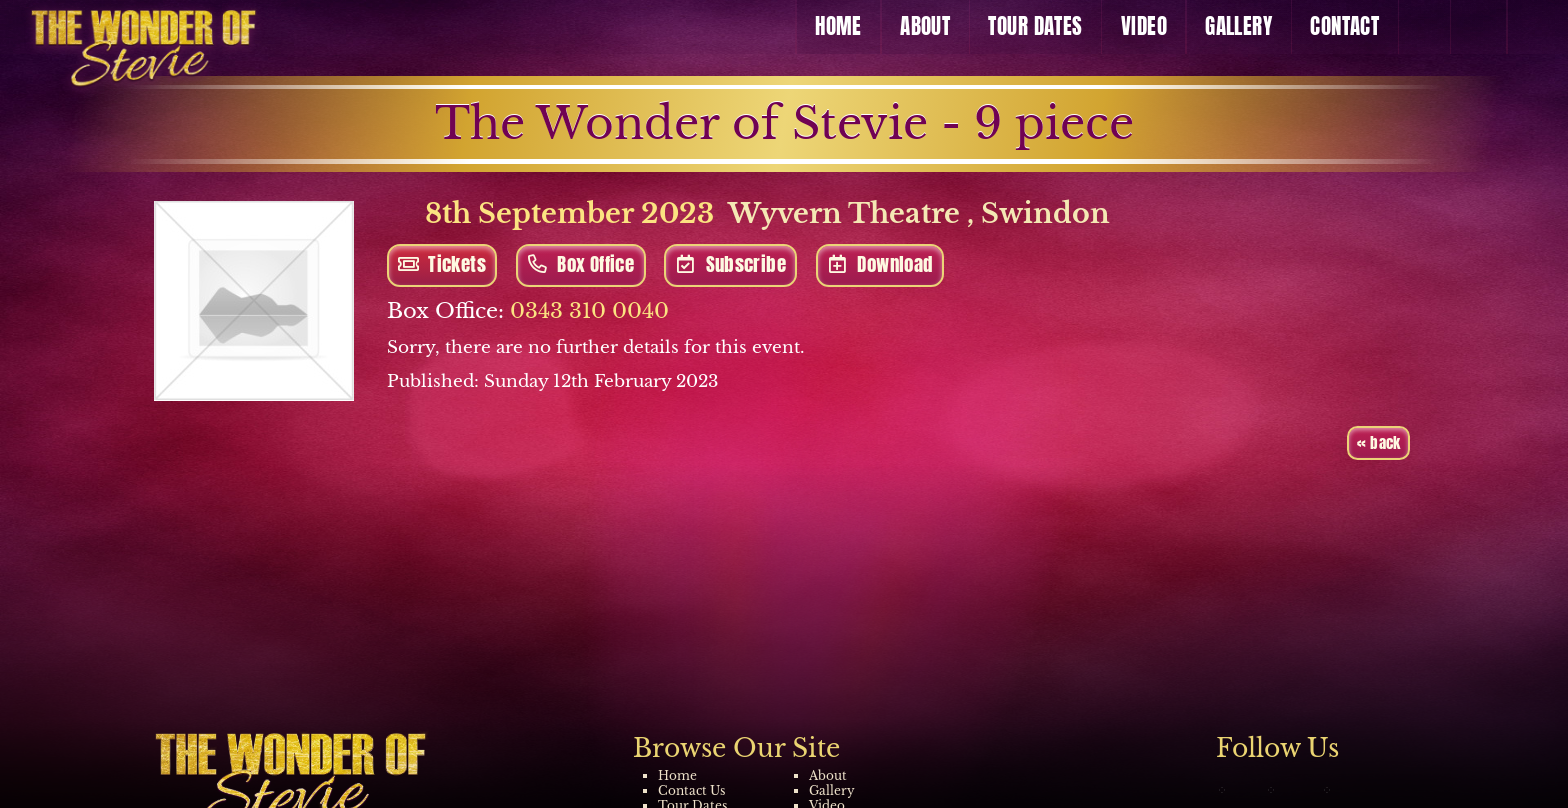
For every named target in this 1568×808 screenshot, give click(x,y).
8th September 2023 (550, 213)
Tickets (442, 264)
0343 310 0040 (589, 310)
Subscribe (731, 264)
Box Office (580, 264)
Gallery (832, 790)
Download (879, 264)
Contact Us (691, 790)
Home (677, 775)
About (828, 775)
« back (1379, 442)
